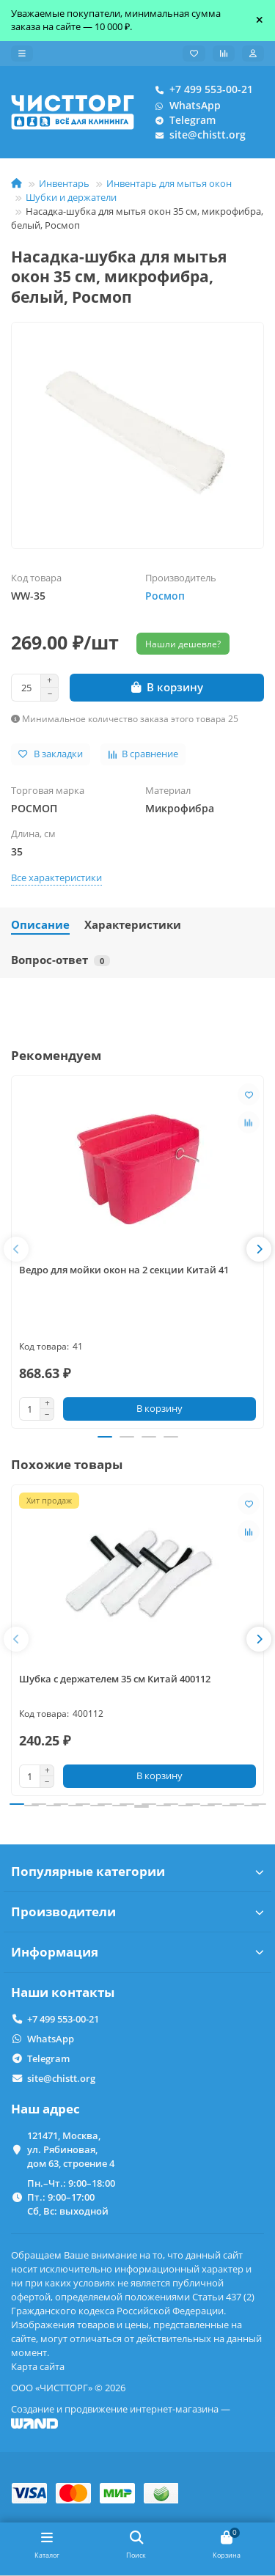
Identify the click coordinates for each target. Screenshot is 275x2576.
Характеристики (132, 924)
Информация (137, 1951)
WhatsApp (185, 105)
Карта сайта (38, 2366)
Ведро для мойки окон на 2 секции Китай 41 (124, 1269)
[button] (16, 1249)
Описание (40, 924)
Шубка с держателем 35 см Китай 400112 (114, 1678)
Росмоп (165, 596)
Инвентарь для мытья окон (169, 183)
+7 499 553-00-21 (201, 89)
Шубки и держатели (71, 197)
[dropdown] (22, 53)
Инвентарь (64, 183)
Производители (137, 1911)
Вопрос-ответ (60, 960)
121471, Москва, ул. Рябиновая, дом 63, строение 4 (70, 2149)
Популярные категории (137, 1871)
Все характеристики (56, 877)
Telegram (182, 120)
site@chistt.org (197, 135)
